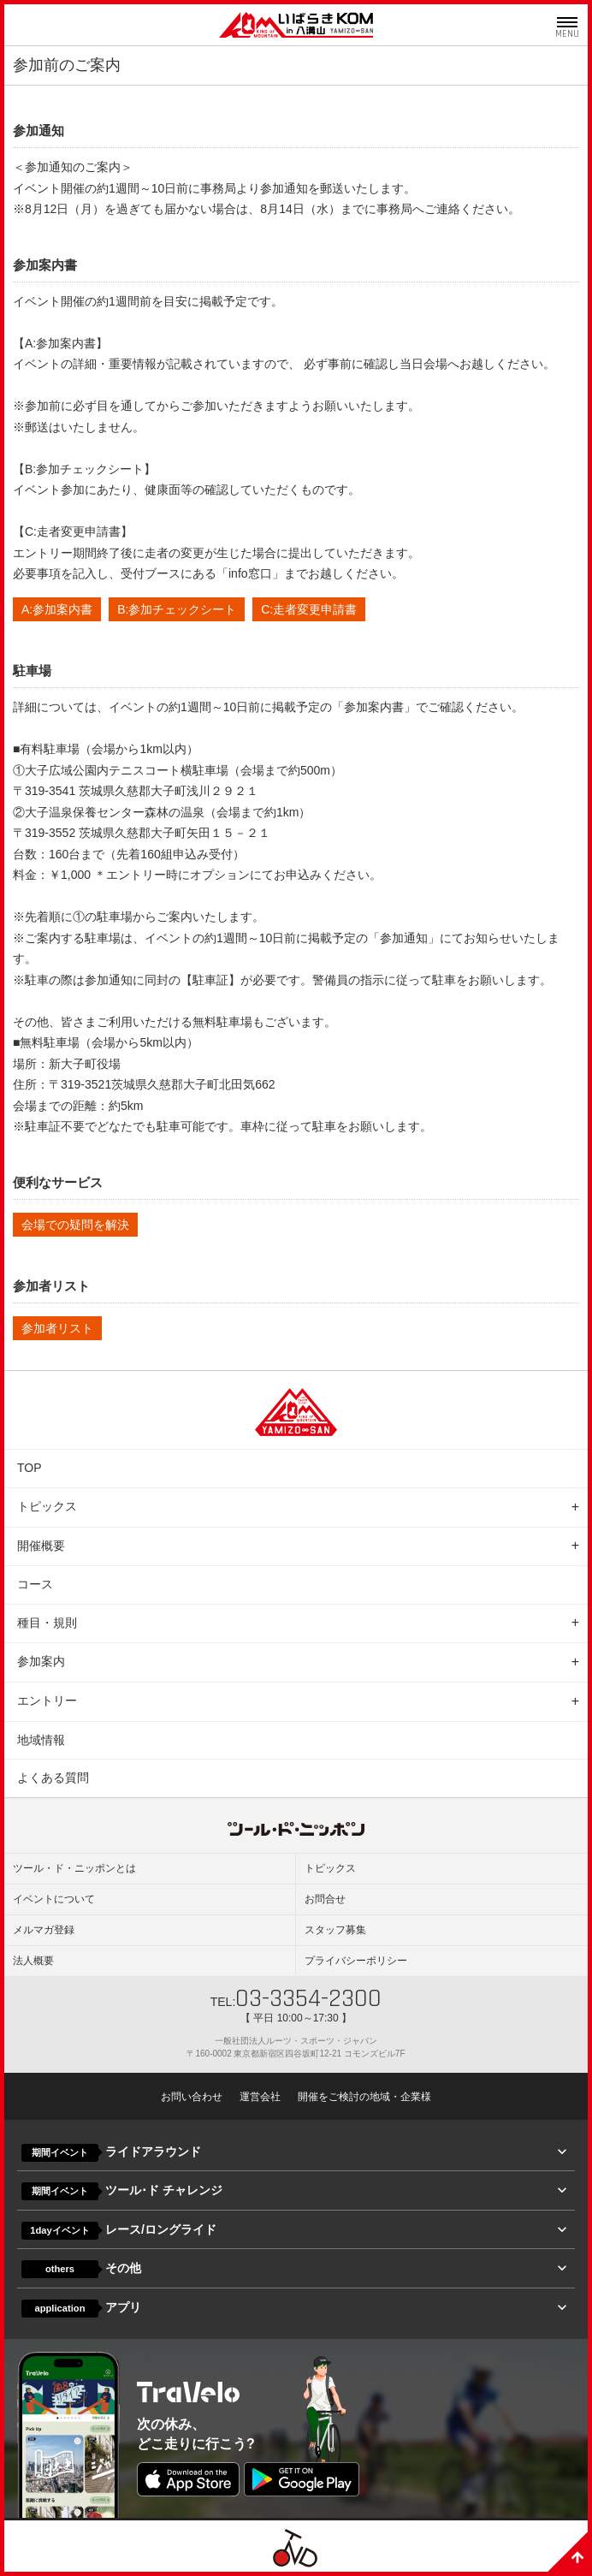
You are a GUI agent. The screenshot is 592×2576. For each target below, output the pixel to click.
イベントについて (54, 1899)
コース (35, 1584)
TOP (29, 1468)
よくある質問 (53, 1777)
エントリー (47, 1700)
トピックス (47, 1506)
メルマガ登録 (43, 1930)
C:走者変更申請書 (309, 609)
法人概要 (33, 1961)
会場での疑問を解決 (75, 1225)
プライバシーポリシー (356, 1961)
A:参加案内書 (56, 609)
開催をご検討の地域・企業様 (364, 2097)
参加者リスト (57, 1328)
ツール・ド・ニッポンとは (74, 1868)
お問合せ (325, 1899)
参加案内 (41, 1661)
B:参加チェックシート (176, 609)
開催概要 (41, 1545)
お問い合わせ (191, 2097)
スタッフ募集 (335, 1930)
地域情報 (41, 1740)
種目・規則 (47, 1622)
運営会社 (260, 2097)
